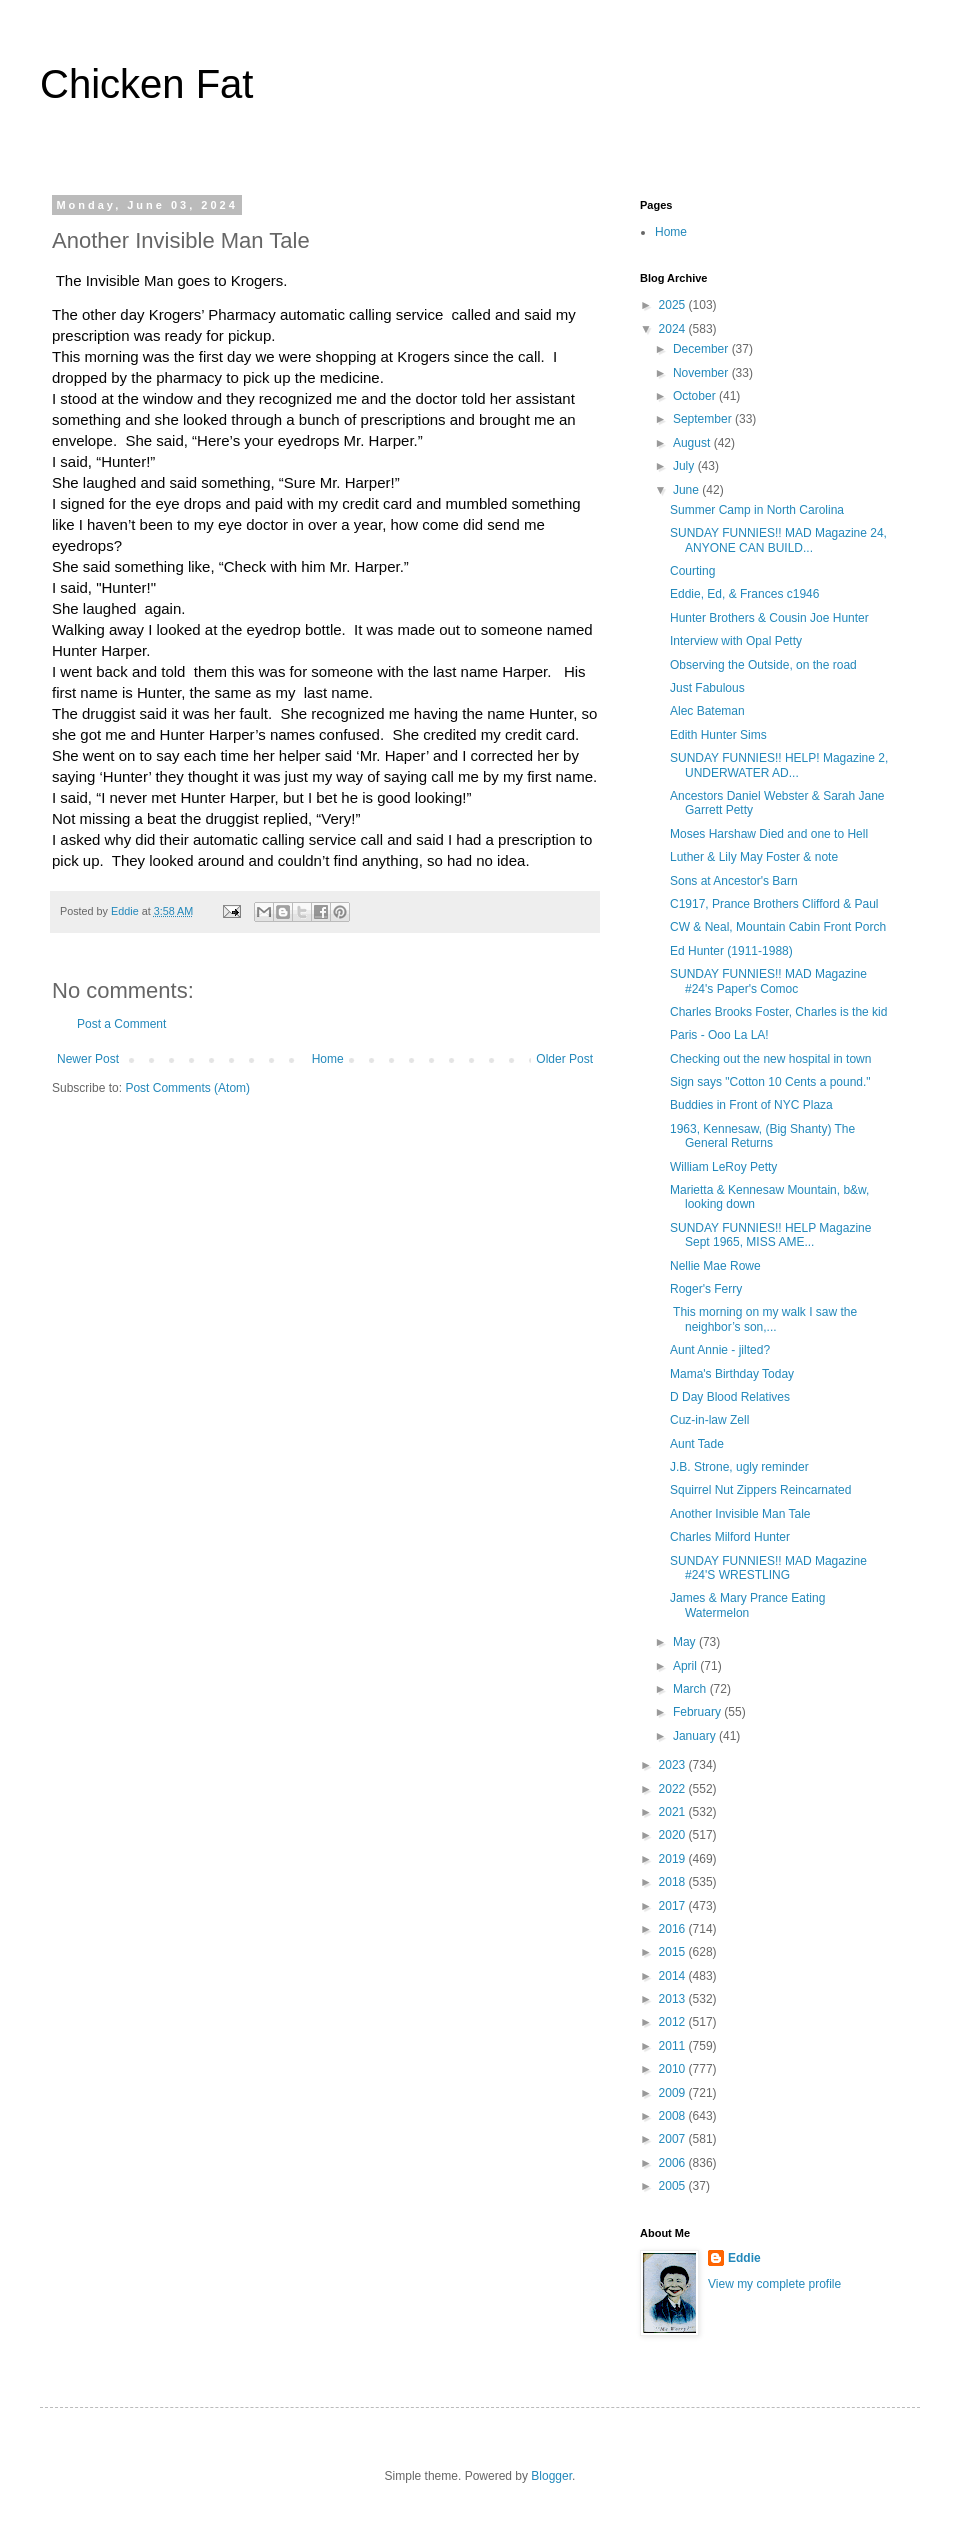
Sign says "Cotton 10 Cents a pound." (770, 1082)
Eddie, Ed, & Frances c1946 (744, 594)
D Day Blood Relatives (730, 1397)
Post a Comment (121, 1024)
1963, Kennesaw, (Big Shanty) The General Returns (762, 1136)
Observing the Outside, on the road (763, 665)
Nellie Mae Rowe (715, 1266)
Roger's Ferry (706, 1289)
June (687, 490)
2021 (674, 1812)
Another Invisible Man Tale (740, 1514)
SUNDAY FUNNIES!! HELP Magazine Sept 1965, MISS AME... (770, 1235)
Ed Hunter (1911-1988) (731, 951)
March (691, 1689)
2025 (674, 305)
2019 (674, 1859)
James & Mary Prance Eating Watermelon (747, 1605)
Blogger (551, 2476)
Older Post (564, 1059)
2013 (674, 1999)
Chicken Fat (146, 84)
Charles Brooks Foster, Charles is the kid (778, 1012)
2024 (674, 329)
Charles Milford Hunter (730, 1537)
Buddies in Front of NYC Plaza (751, 1105)
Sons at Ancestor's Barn (734, 881)
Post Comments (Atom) (187, 1088)
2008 (674, 2116)
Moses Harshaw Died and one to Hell (769, 834)
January (696, 1736)
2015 (674, 1952)
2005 (674, 2186)
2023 (674, 1765)
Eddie (744, 2258)
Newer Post (88, 1059)
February (698, 1712)
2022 (674, 1789)
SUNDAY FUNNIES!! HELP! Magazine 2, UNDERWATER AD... (779, 765)
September (704, 419)
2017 (674, 1906)
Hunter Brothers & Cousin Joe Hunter (769, 618)
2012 (674, 2022)
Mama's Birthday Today (732, 1374)
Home (328, 1059)
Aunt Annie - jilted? (720, 1350)
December (702, 349)
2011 (674, 2046)
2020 (674, 1835)
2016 (674, 1929)
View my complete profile (774, 2284)
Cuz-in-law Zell (709, 1420)
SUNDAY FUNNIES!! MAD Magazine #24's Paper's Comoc (768, 981)
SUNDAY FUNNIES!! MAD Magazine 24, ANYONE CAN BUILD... (778, 540)
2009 (674, 2093)
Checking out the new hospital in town (770, 1059)
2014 (674, 1976)
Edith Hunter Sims (718, 735)
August (693, 443)
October (696, 396)
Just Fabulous (707, 688)
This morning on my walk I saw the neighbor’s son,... (763, 1319)
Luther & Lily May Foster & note (754, 857)
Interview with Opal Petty (736, 641)
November (702, 373)
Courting (692, 571)
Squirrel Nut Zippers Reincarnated (760, 1490)
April (686, 1666)
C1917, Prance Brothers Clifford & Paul (774, 904)
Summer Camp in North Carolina (757, 510)
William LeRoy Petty (723, 1167)
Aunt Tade (697, 1444)
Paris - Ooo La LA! (719, 1035)
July (685, 466)
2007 (674, 2139)
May (686, 1642)
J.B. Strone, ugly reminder (739, 1467)
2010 (674, 2069)
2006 (674, 2163)
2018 (674, 1882)
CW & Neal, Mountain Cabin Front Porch (778, 927)
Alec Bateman (707, 711)
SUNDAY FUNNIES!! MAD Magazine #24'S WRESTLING (768, 1568)
